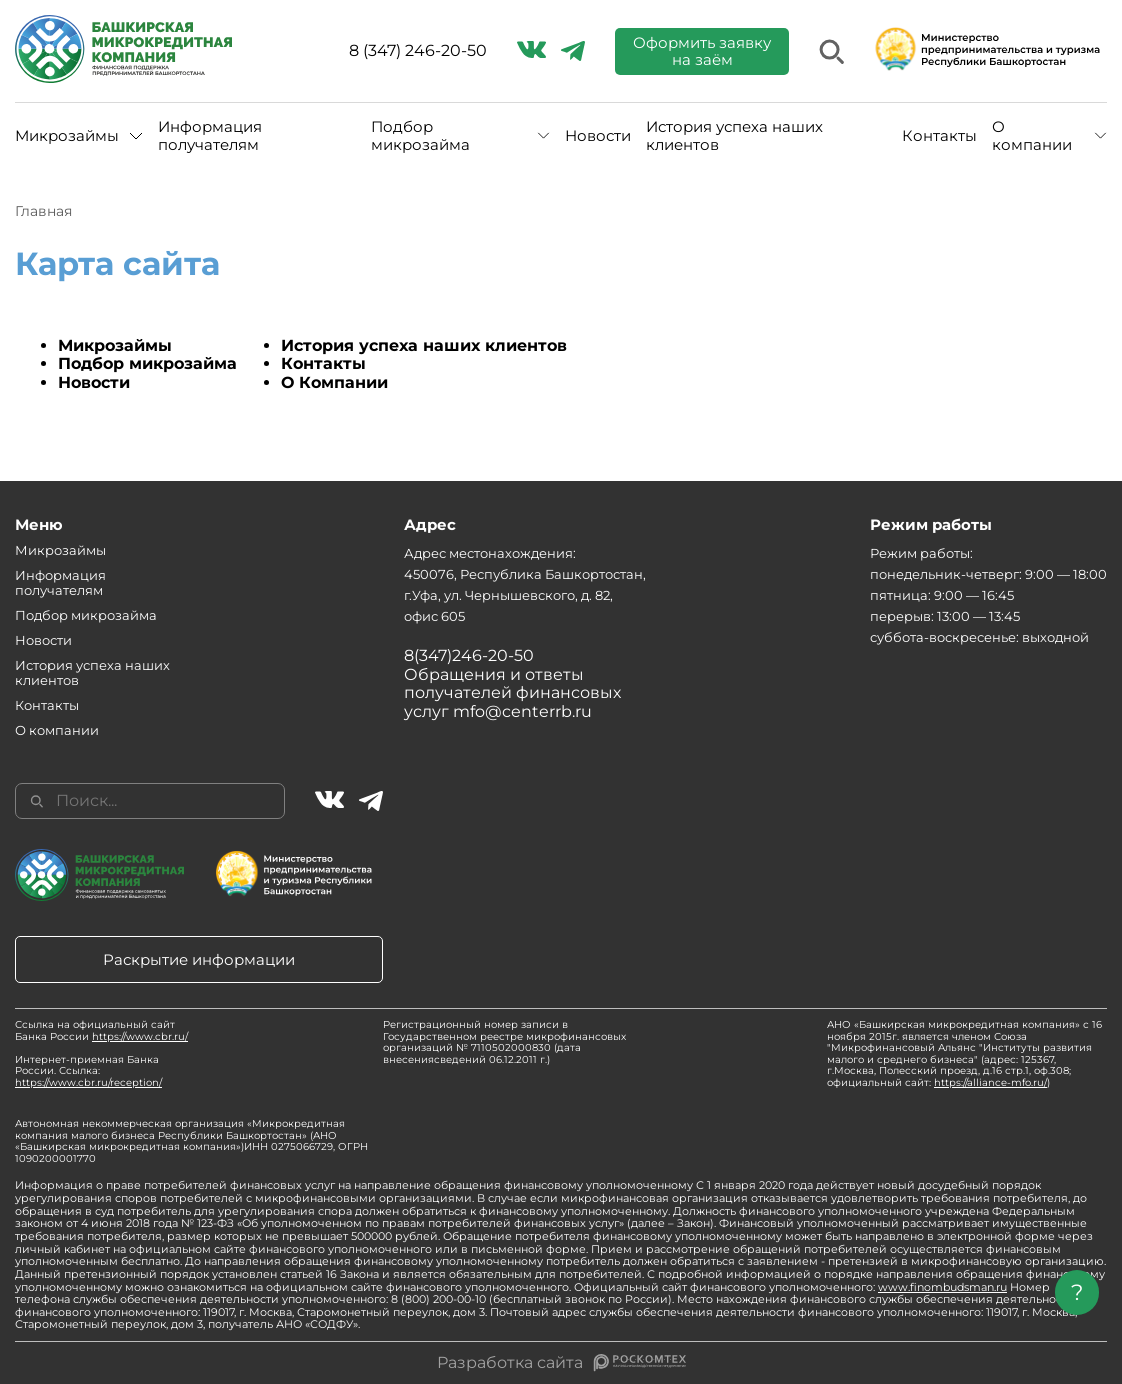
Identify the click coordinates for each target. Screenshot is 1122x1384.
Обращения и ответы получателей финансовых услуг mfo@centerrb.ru (512, 693)
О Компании (334, 382)
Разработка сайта (510, 1363)
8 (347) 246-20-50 (418, 51)
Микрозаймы (67, 135)
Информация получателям (210, 135)
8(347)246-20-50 (469, 655)
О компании (1032, 135)
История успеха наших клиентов (734, 135)
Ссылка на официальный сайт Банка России (101, 1030)
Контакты (939, 135)
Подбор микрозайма (420, 135)
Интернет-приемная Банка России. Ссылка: (88, 1071)
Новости (598, 135)
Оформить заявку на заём (702, 51)
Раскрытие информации (199, 959)
